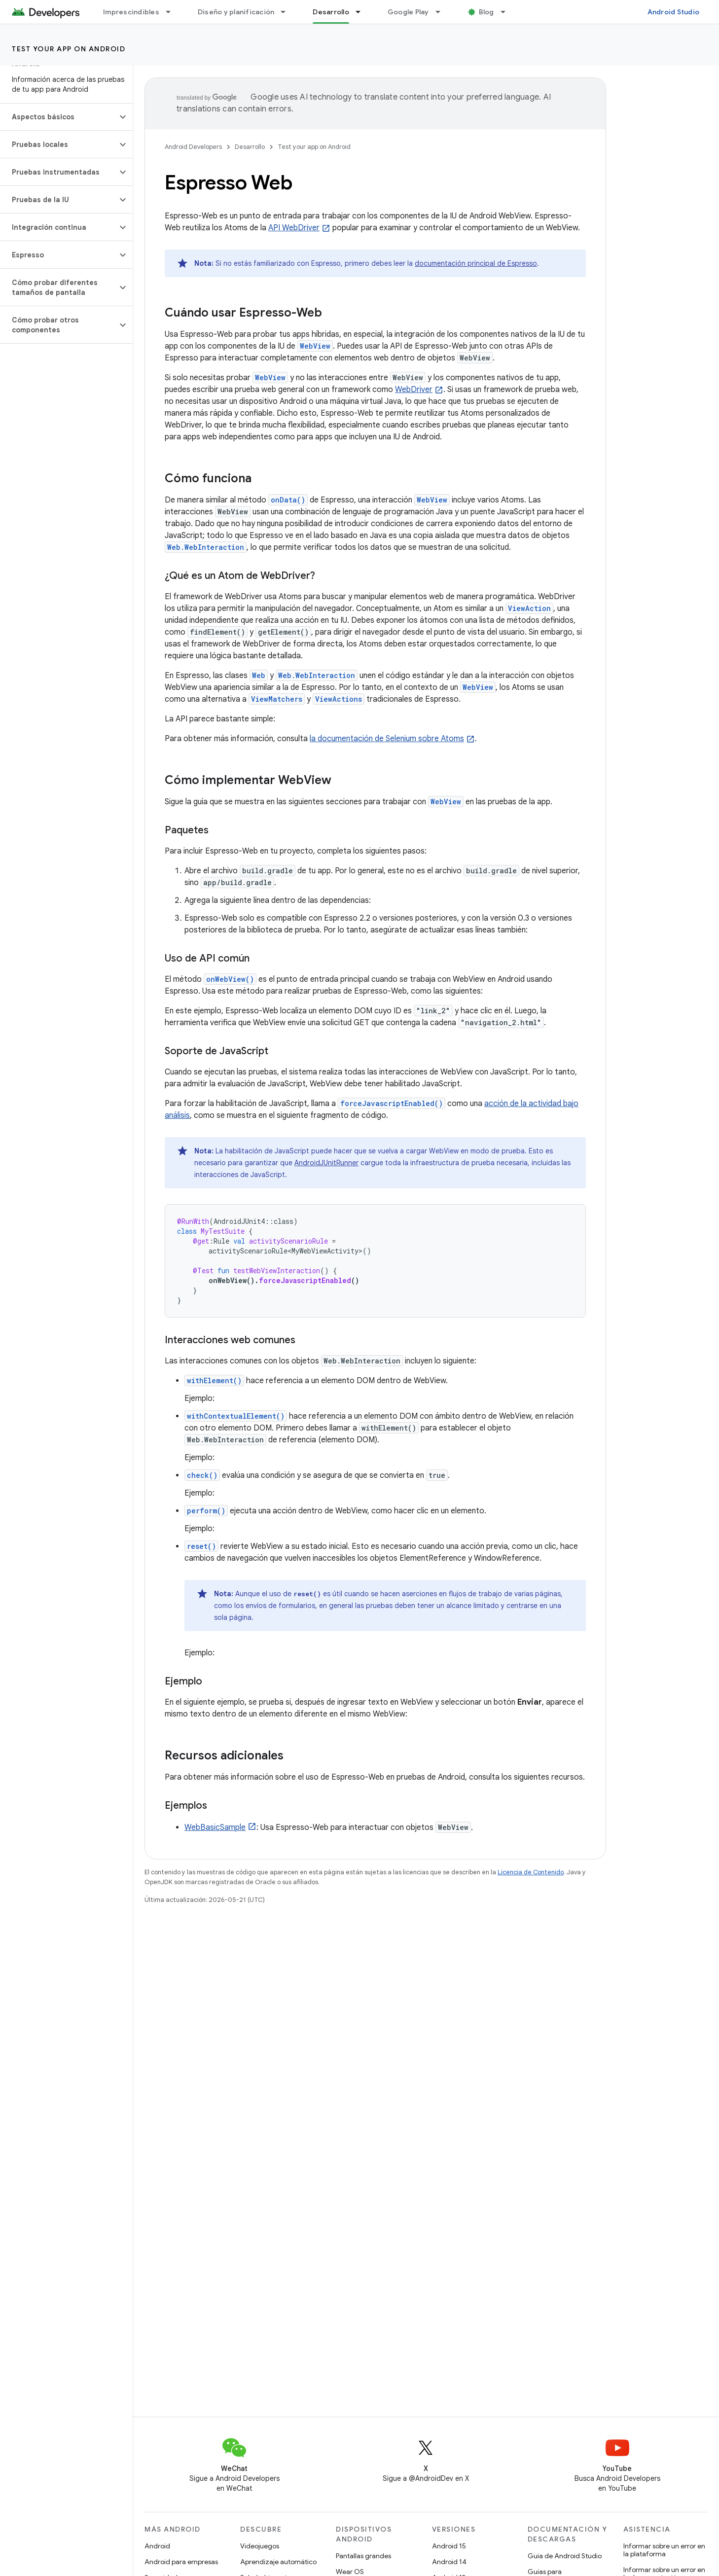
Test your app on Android (68, 48)
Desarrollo (250, 147)
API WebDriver (294, 228)
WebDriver (413, 389)
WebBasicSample (215, 1827)
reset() (201, 1546)
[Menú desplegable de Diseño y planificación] (287, 12)
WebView (315, 346)
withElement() (214, 1380)
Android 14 (449, 2561)
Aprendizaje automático (278, 2561)
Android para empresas (181, 2561)
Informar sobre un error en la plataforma (664, 2549)
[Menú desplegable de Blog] (507, 12)
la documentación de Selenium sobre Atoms (387, 739)
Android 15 (449, 2545)
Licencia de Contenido (531, 1872)
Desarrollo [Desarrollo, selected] (331, 11)
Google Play (408, 11)
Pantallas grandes (363, 2555)
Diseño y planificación (236, 11)
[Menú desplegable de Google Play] (442, 12)
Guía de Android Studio (565, 2555)
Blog (486, 11)
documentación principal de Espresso (476, 263)
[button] (58, 117)
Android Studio (673, 11)
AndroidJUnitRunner (326, 1162)
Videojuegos (259, 2545)
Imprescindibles (131, 11)
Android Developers (193, 147)
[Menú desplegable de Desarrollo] (362, 12)
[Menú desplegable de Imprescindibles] (172, 12)
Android (157, 2545)
